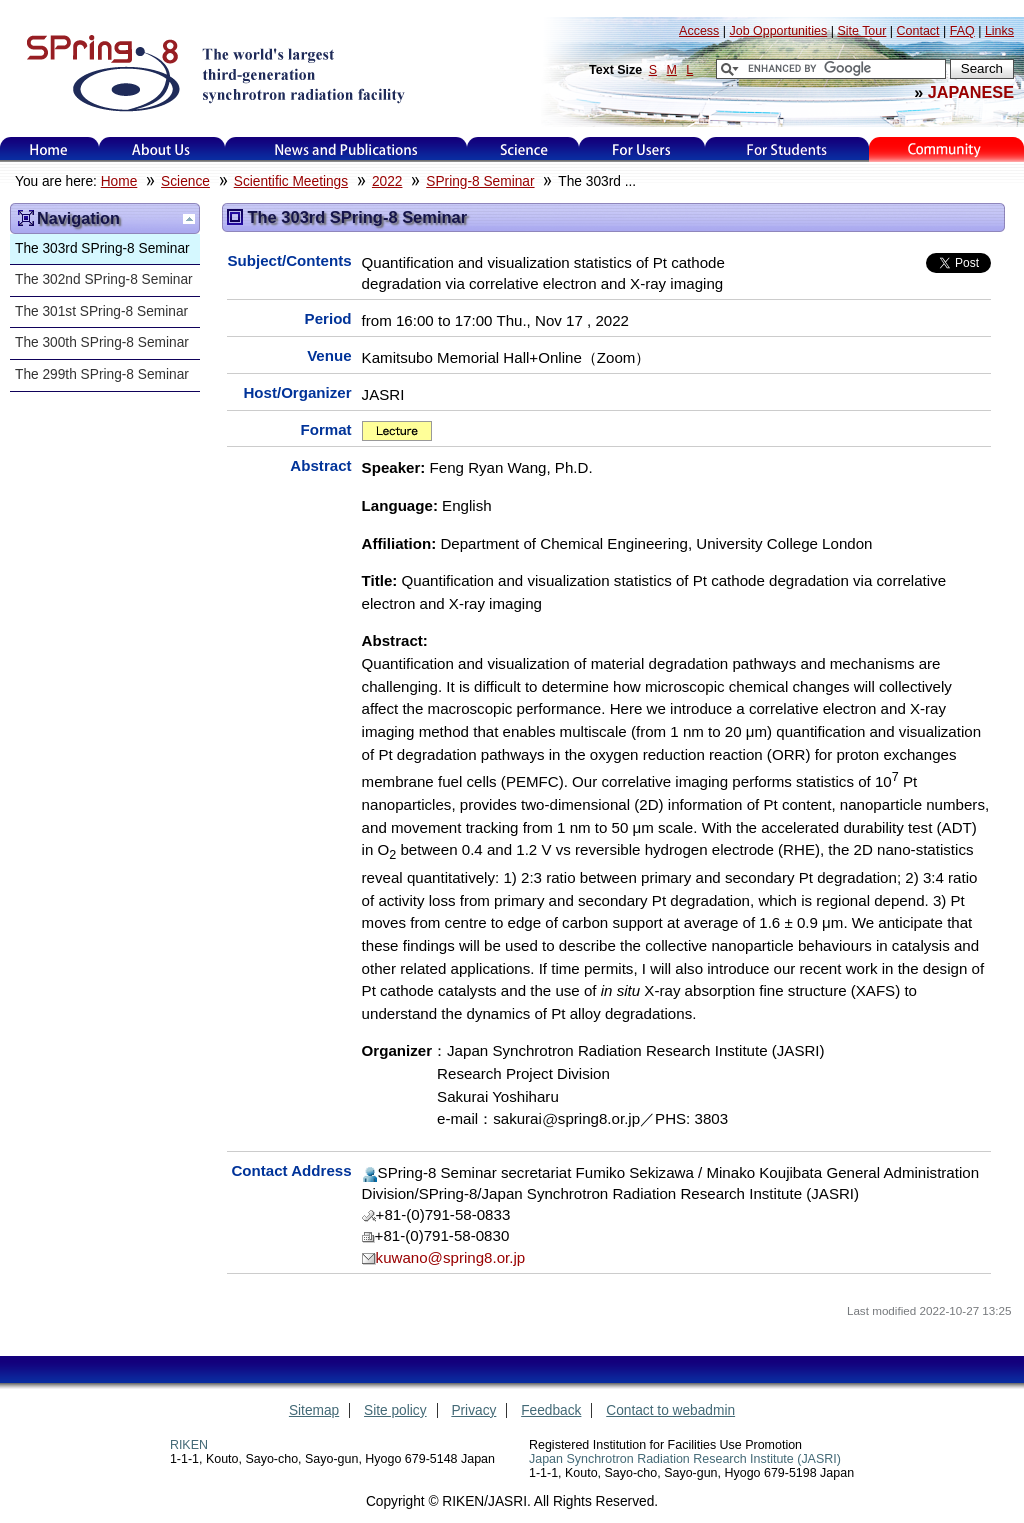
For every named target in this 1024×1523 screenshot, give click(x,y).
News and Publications (346, 149)
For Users (641, 149)
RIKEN (189, 1445)
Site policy (395, 1410)
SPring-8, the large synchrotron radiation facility (213, 72)
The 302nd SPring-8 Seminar (104, 279)
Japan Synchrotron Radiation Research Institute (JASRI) (685, 1459)
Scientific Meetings (291, 181)
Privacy (473, 1410)
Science (523, 149)
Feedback (551, 1410)
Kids (946, 149)
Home (49, 149)
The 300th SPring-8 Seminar (102, 342)
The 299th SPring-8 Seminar (102, 374)
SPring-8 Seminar (480, 181)
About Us (161, 149)
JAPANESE (971, 92)
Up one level (189, 219)
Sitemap (314, 1410)
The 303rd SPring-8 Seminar (102, 248)
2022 (387, 181)
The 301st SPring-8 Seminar (101, 311)
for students (787, 149)
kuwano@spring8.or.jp (451, 1257)
